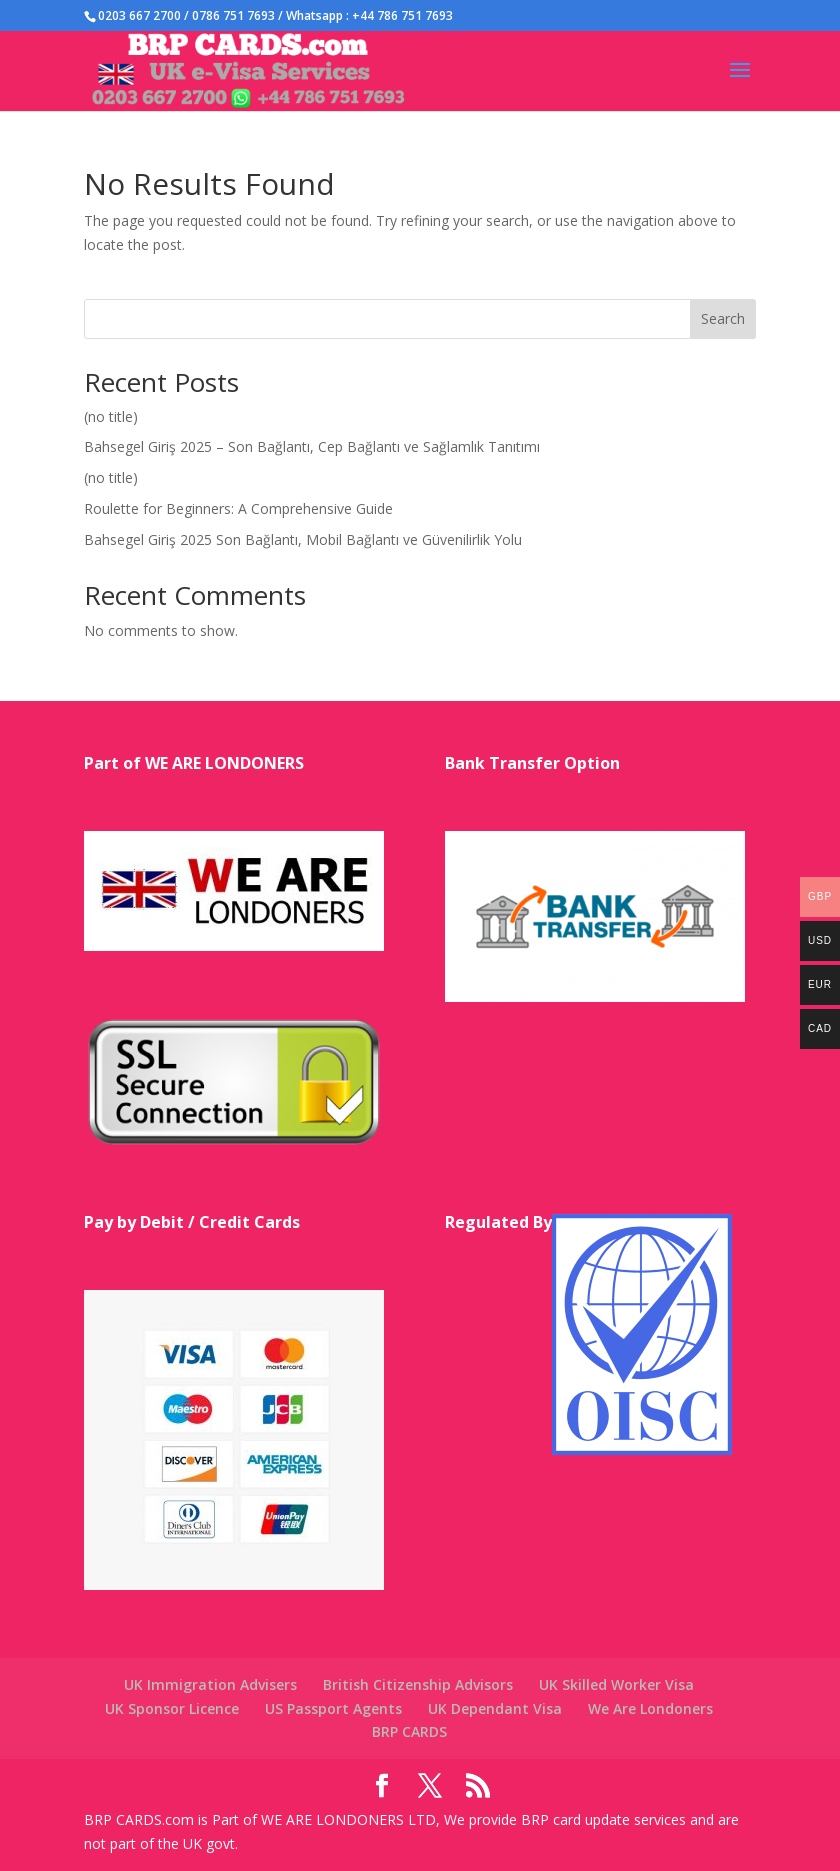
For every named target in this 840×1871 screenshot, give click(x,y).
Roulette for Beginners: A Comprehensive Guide (238, 508)
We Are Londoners (650, 1708)
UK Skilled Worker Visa (616, 1684)
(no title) (111, 416)
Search (723, 318)
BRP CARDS (409, 1731)
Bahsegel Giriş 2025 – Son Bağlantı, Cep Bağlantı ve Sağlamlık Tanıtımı (312, 446)
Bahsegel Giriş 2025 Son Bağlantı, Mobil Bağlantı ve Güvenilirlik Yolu (303, 539)
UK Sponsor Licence (172, 1708)
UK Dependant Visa (495, 1708)
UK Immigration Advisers (210, 1684)
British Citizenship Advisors (418, 1684)
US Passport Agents (333, 1708)
